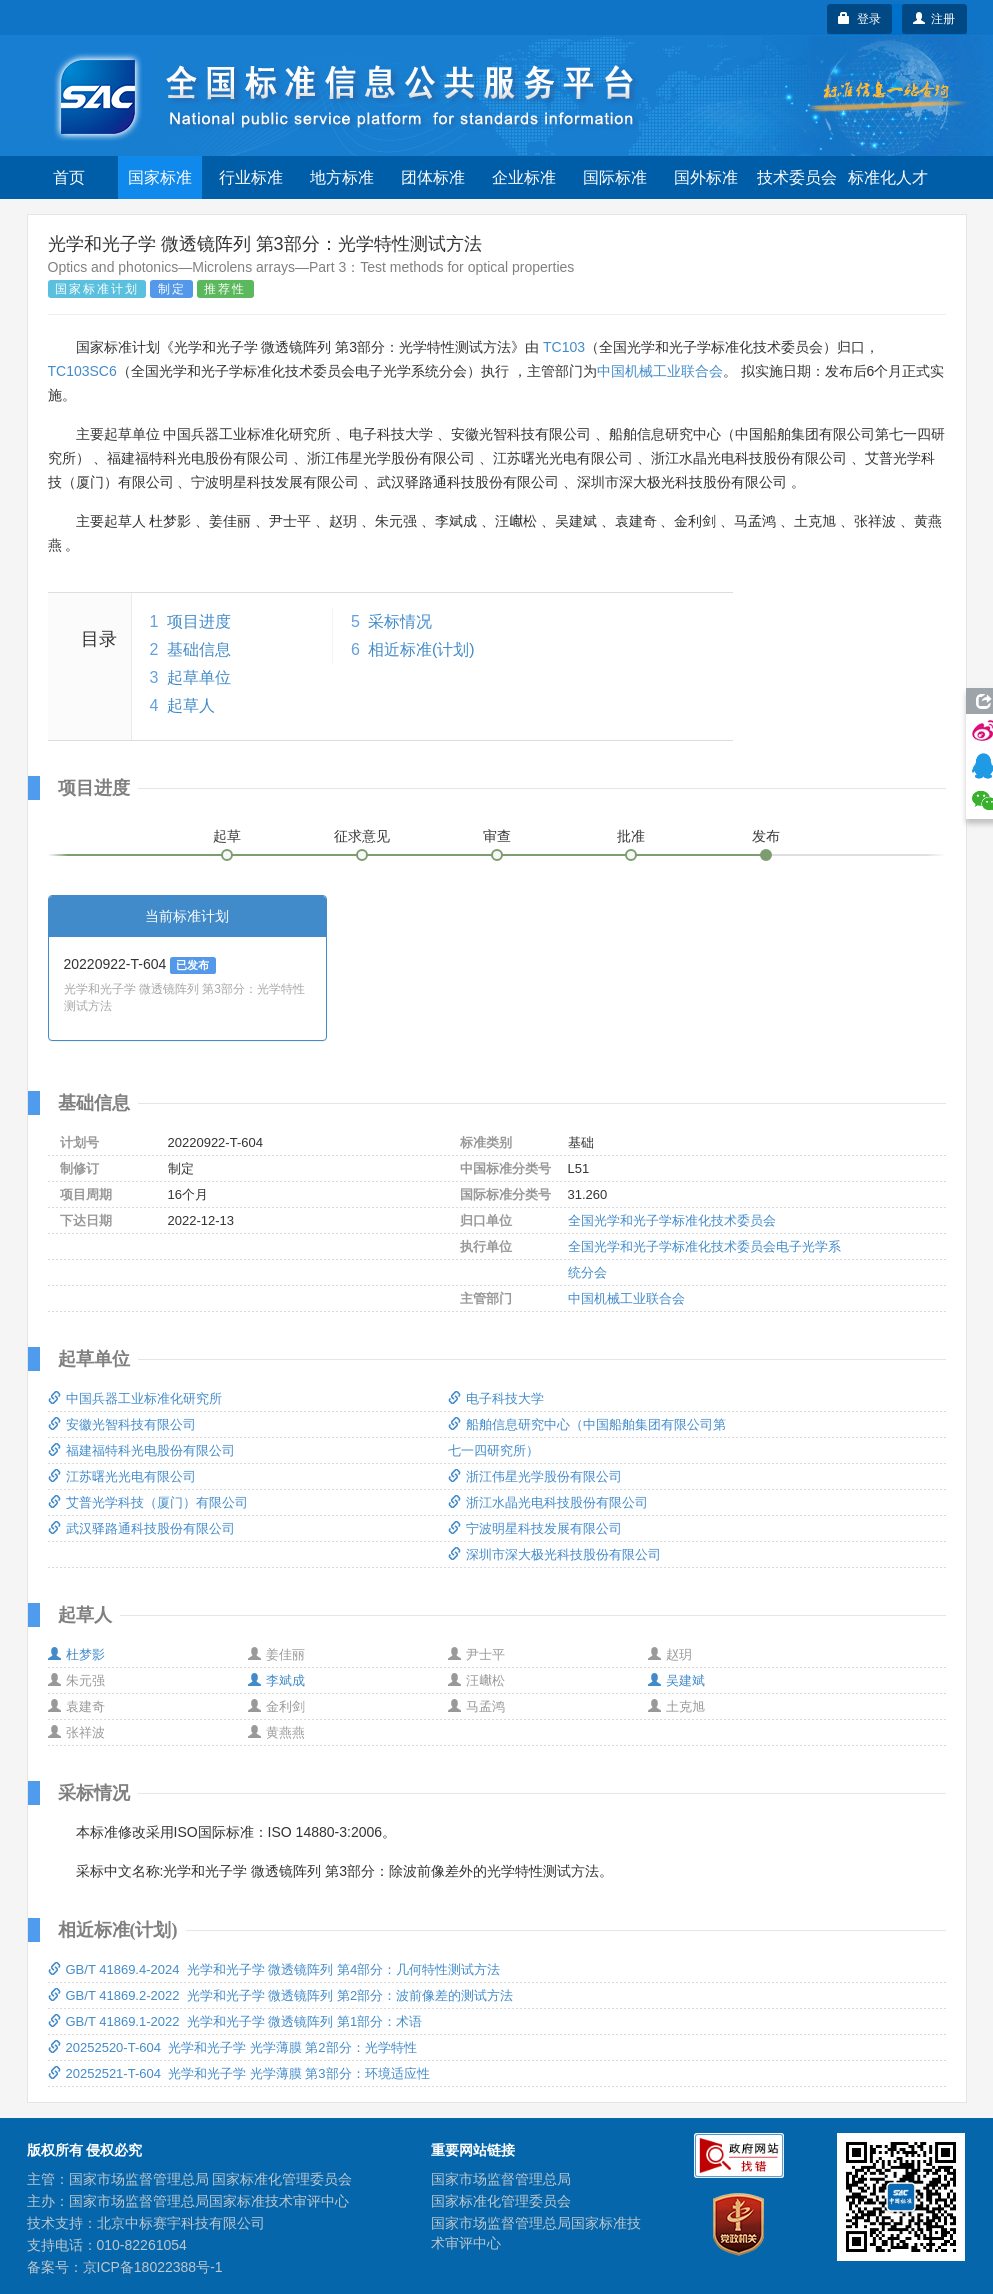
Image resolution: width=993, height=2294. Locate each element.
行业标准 (251, 177)
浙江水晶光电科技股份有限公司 (548, 1502)
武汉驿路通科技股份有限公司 (141, 1528)
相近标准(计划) (421, 649)
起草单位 (199, 677)
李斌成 (276, 1680)
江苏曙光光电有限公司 (122, 1476)
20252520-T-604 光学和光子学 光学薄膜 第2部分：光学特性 (232, 2047)
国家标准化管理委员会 (501, 2201)
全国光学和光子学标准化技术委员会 (672, 1220)
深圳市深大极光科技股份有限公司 (554, 1554)
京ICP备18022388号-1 (153, 2267)
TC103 (564, 347)
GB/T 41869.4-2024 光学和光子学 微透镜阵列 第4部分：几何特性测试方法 (274, 1969)
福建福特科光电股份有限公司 (141, 1450)
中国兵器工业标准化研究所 (135, 1398)
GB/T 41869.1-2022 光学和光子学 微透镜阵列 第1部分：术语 (235, 2021)
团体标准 (433, 177)
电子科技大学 (496, 1398)
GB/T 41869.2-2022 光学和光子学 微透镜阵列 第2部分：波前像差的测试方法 (281, 1995)
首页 (69, 177)
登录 (859, 19)
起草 (227, 836)
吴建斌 (676, 1680)
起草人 (191, 705)
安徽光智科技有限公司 (122, 1424)
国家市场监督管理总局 (501, 2179)
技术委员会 (797, 177)
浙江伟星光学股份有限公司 (535, 1476)
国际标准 (615, 177)
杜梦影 (76, 1654)
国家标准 (160, 177)
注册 (934, 19)
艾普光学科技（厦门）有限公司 (148, 1502)
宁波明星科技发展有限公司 (535, 1528)
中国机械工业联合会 (660, 371)
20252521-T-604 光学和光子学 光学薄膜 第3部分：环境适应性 (239, 2073)
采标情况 (400, 621)
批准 (631, 836)
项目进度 (199, 621)
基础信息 (199, 649)
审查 (497, 836)
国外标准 (706, 177)
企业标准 (524, 177)
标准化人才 (888, 177)
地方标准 (342, 177)
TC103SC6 (82, 371)
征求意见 (362, 836)
